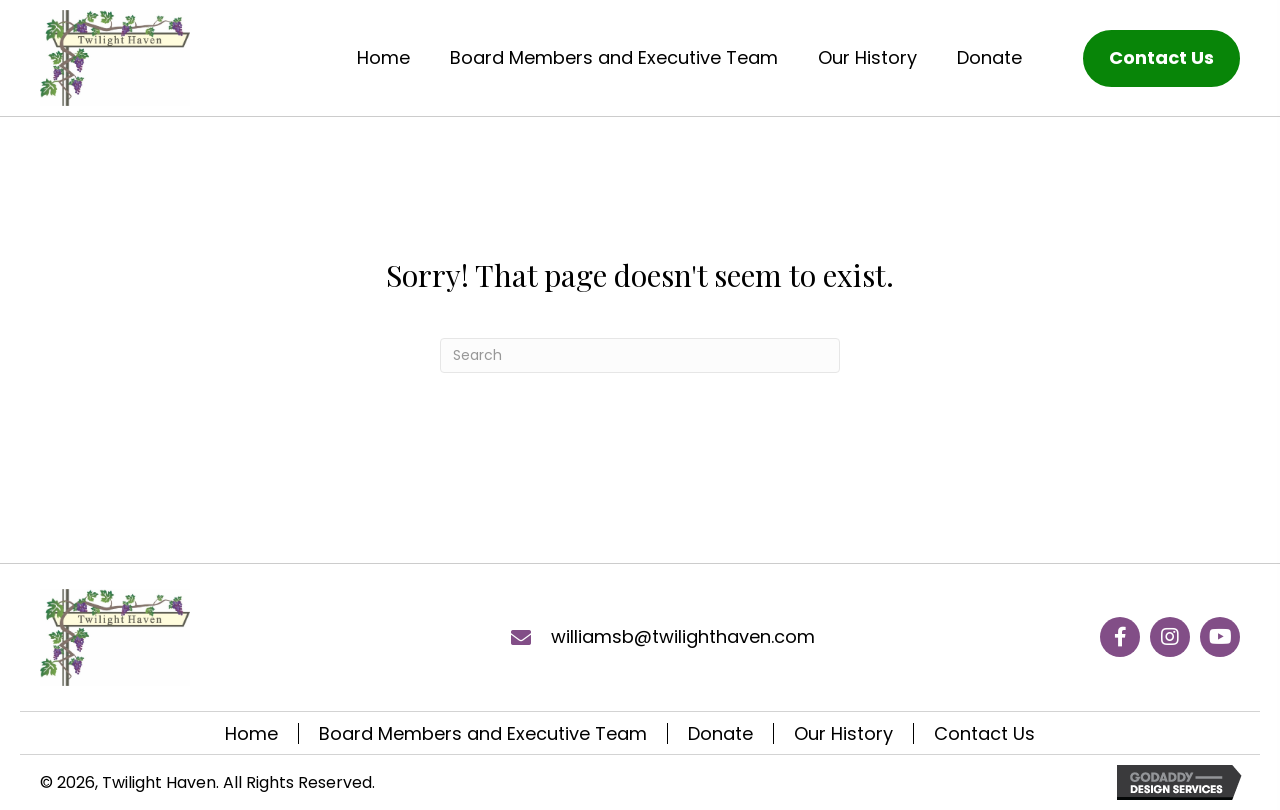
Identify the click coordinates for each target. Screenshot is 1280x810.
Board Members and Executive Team (483, 734)
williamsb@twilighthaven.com (683, 636)
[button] (1120, 637)
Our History (843, 734)
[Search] (640, 355)
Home (251, 734)
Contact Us (984, 734)
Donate (720, 734)
